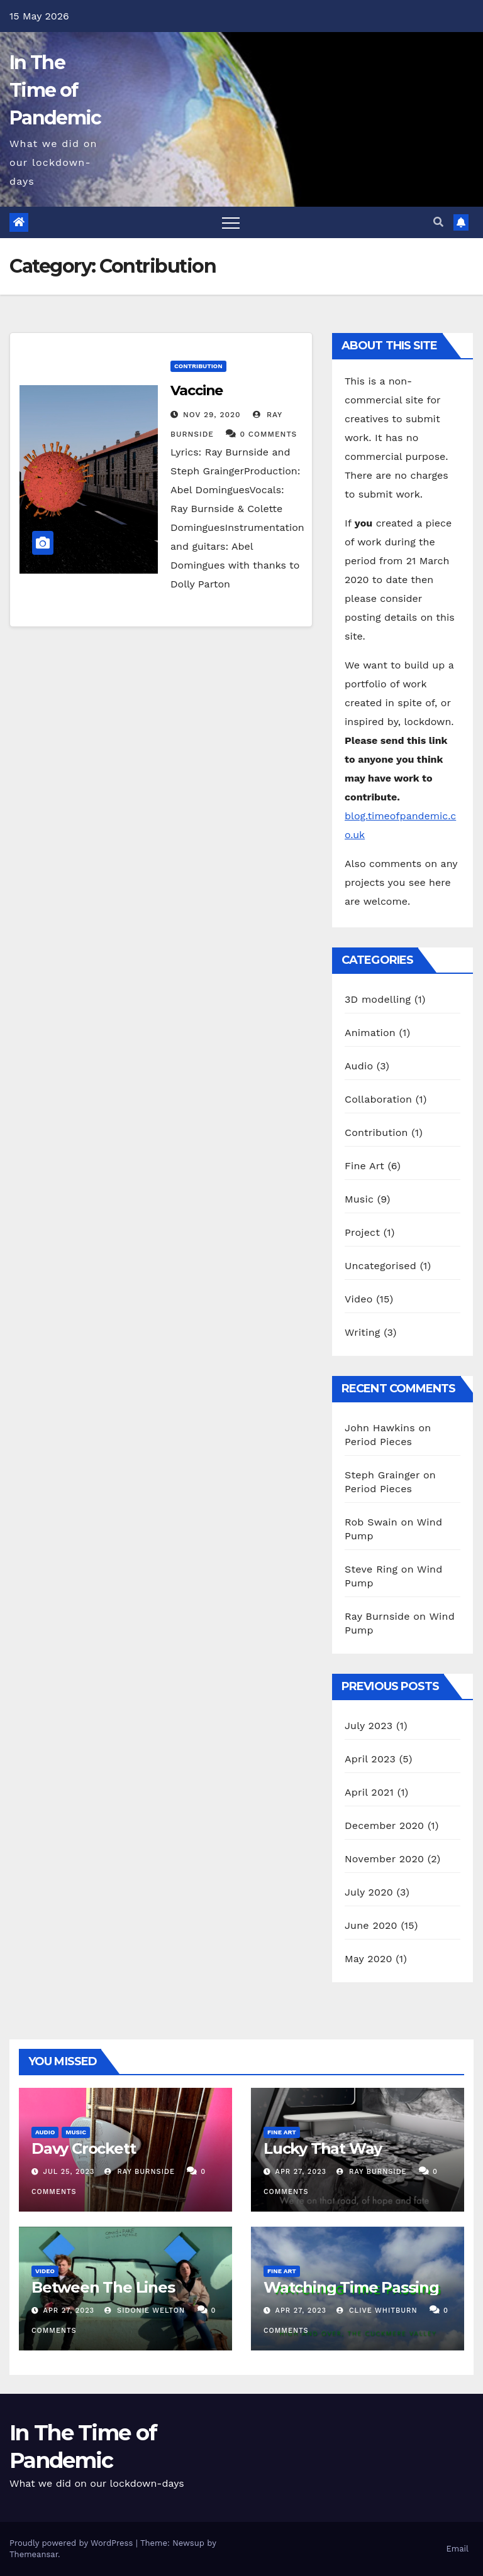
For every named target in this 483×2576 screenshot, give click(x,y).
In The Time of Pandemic (55, 90)
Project (362, 1232)
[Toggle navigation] (231, 222)
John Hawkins (380, 1428)
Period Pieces (378, 1442)
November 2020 (384, 1859)
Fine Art (364, 1166)
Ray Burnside (377, 1616)
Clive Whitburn (377, 2310)
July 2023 (368, 1726)
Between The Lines (103, 2287)
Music (359, 1199)
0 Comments (268, 434)
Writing (362, 1332)
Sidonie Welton (145, 2310)
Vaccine (196, 390)
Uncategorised (380, 1266)
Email (458, 2548)
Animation (370, 1033)
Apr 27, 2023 (300, 2172)
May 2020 (368, 1959)
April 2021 (369, 1792)
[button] (438, 222)
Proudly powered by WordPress (72, 2543)
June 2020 (371, 1925)
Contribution (198, 366)
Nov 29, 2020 (212, 414)
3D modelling (378, 999)
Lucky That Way (323, 2148)
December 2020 (384, 1825)
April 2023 (370, 1759)
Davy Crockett (83, 2148)
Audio (359, 1066)
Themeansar (33, 2554)
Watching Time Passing (351, 2287)
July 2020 (369, 1892)
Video (359, 1299)
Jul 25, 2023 (69, 2172)
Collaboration (378, 1099)
